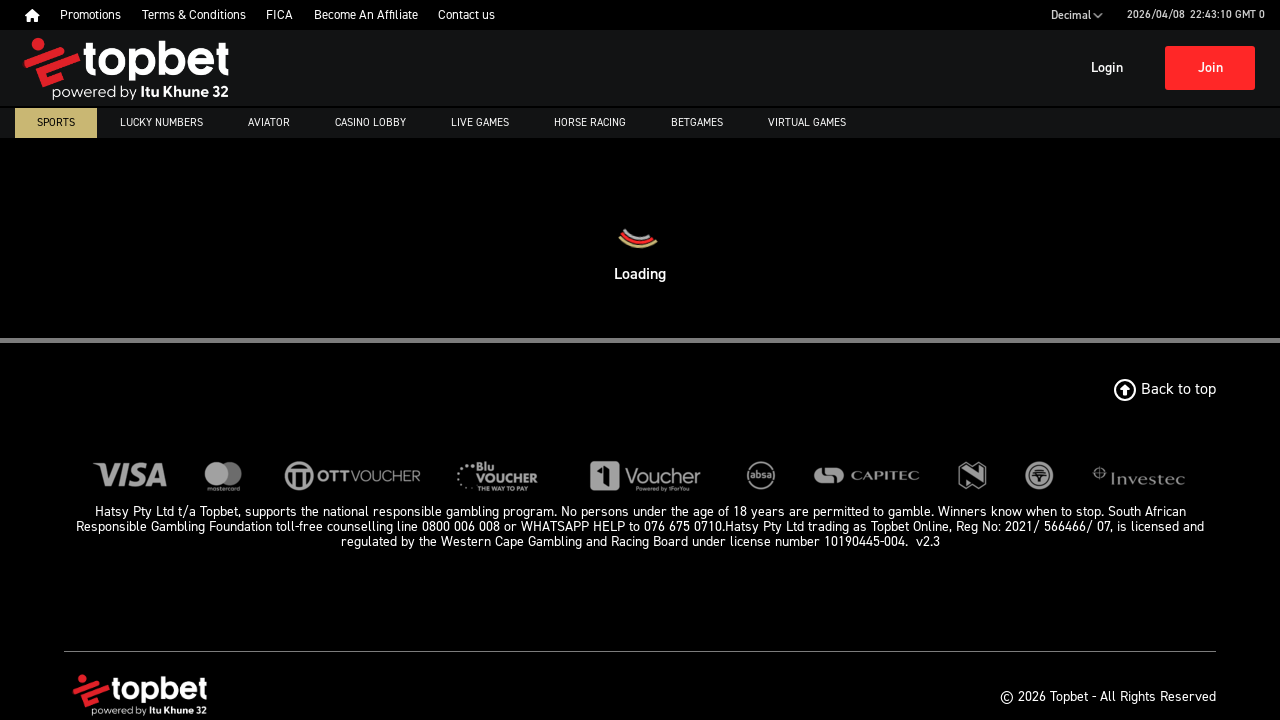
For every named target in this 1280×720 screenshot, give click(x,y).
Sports (56, 122)
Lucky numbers (161, 122)
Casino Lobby (370, 122)
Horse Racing (590, 122)
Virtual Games (807, 122)
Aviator (269, 122)
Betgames (697, 122)
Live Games (480, 122)
